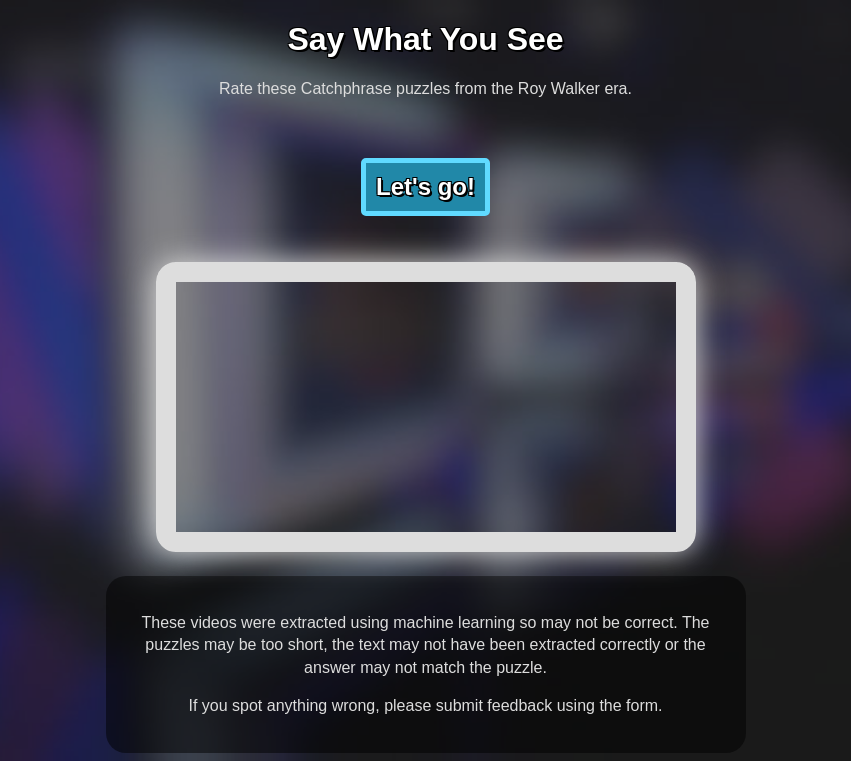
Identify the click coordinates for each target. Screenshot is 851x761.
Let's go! (425, 186)
